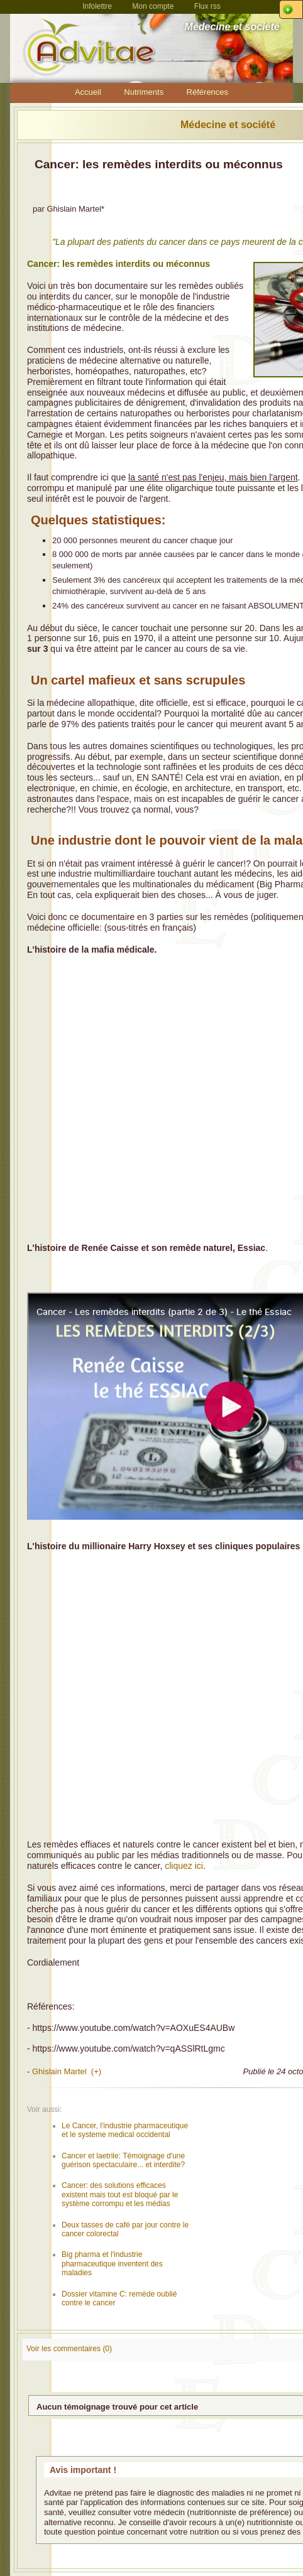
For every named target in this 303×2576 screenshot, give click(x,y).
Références (207, 92)
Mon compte (153, 6)
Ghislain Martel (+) (66, 2071)
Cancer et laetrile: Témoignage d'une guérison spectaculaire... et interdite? (123, 2160)
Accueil (88, 92)
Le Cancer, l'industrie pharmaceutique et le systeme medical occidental (125, 2130)
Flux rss (207, 6)
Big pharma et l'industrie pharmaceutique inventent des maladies (112, 2263)
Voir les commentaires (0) (69, 2348)
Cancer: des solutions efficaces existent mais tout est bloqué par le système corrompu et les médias (120, 2194)
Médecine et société (227, 124)
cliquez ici (184, 1866)
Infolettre (97, 6)
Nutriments (143, 92)
